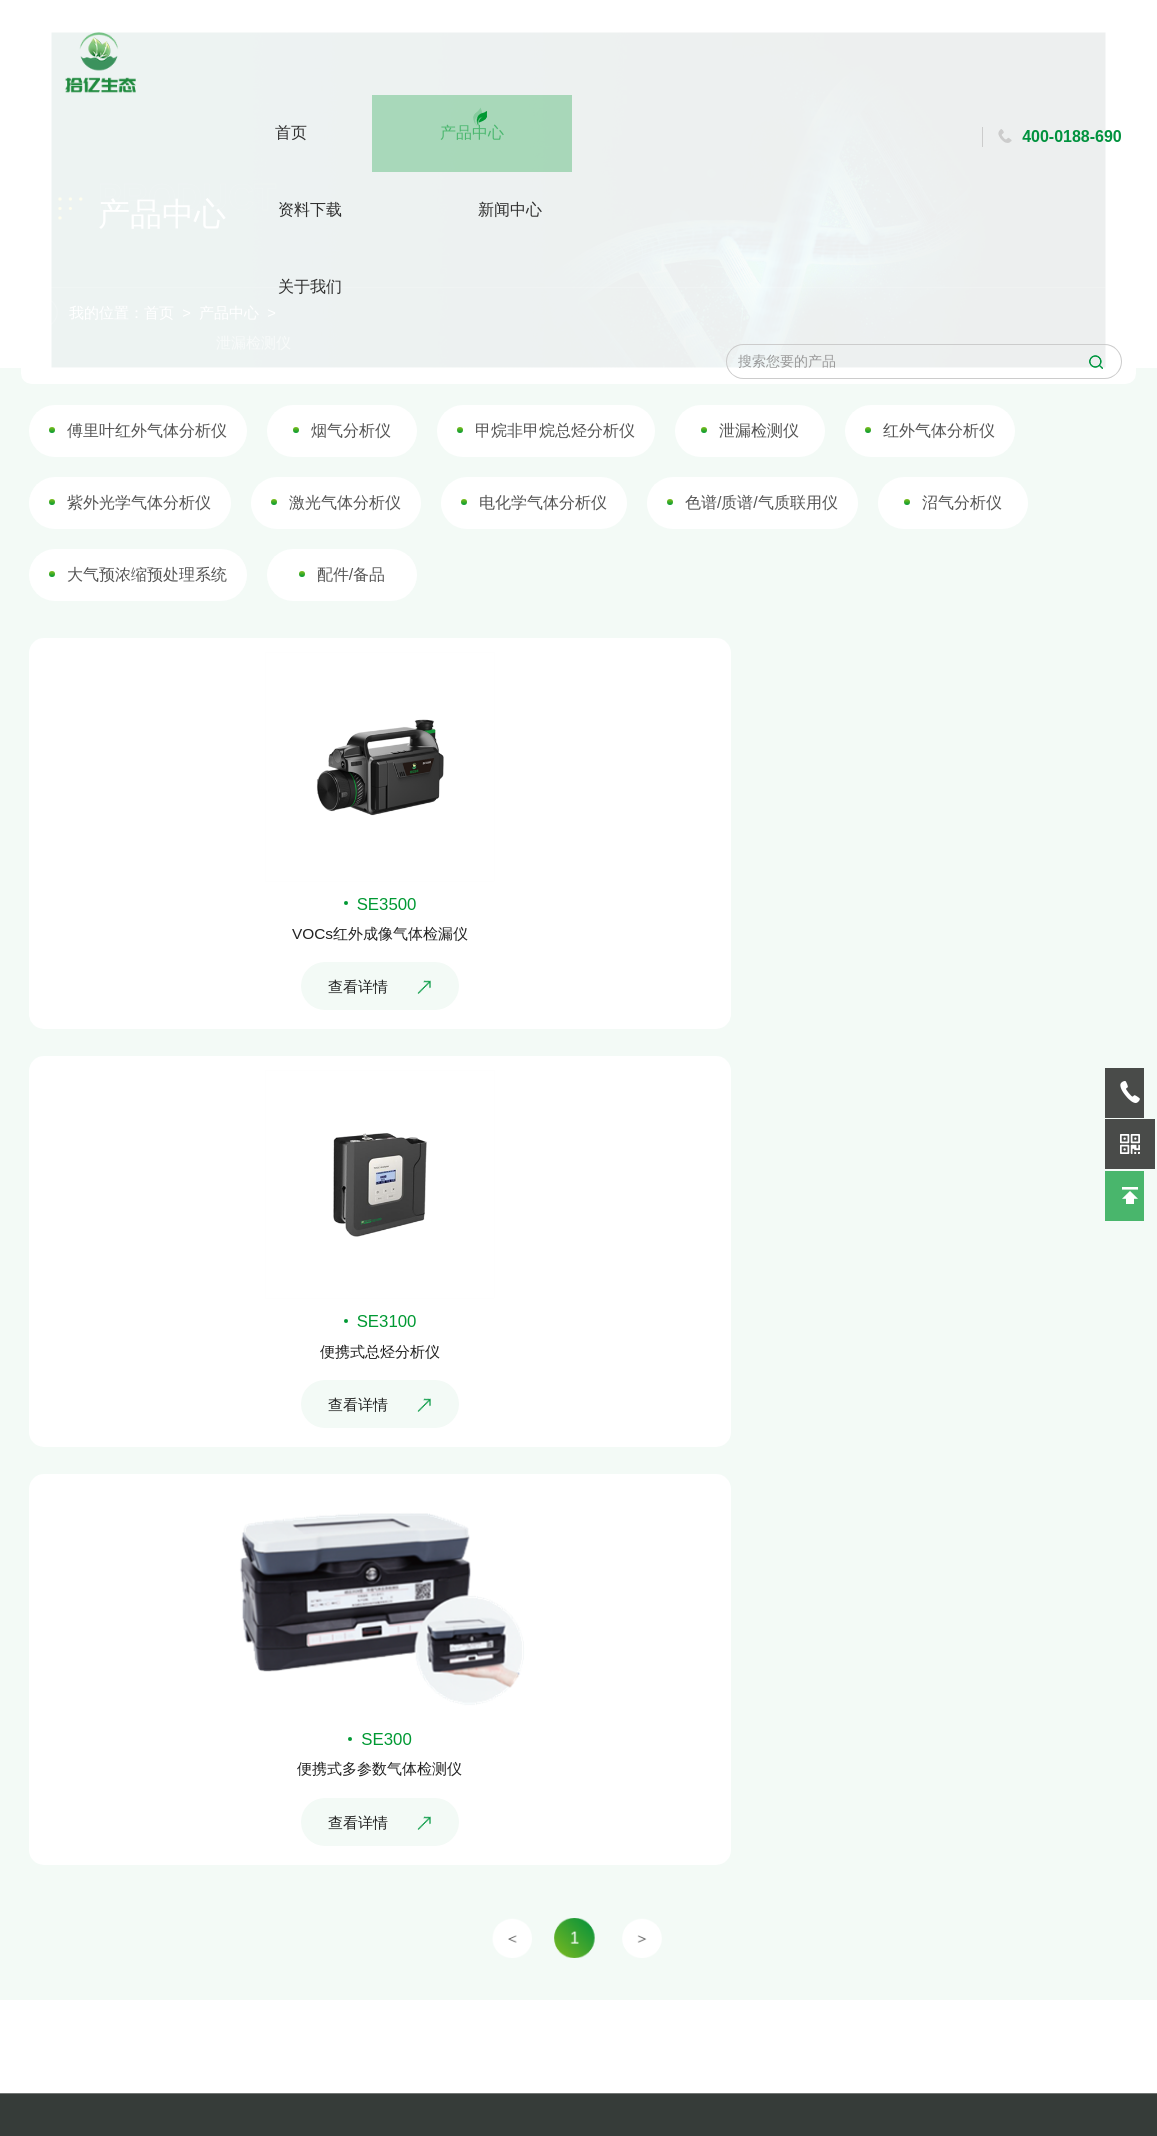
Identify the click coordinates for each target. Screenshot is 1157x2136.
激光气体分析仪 (353, 543)
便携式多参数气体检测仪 (297, 1514)
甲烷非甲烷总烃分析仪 (556, 473)
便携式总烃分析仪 (860, 1056)
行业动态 (109, 2090)
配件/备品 (359, 612)
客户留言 (245, 2090)
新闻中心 (574, 71)
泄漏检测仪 (752, 473)
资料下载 (471, 71)
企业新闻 (109, 2055)
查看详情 (297, 1114)
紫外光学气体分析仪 (155, 543)
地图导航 (245, 2055)
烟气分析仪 (359, 473)
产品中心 (368, 61)
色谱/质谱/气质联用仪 (754, 543)
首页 (294, 71)
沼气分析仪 (947, 543)
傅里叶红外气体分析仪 (163, 473)
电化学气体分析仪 (544, 543)
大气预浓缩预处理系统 (163, 612)
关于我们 (676, 71)
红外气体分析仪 (926, 473)
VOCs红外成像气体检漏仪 (297, 1056)
